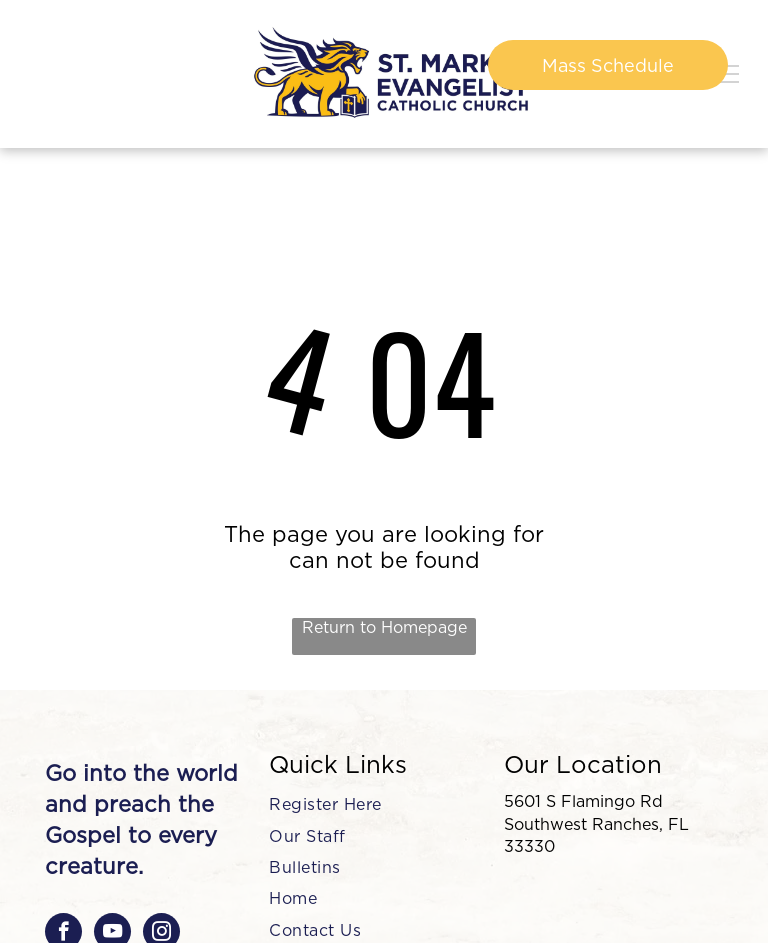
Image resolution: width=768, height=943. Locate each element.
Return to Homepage (384, 627)
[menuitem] (376, 804)
